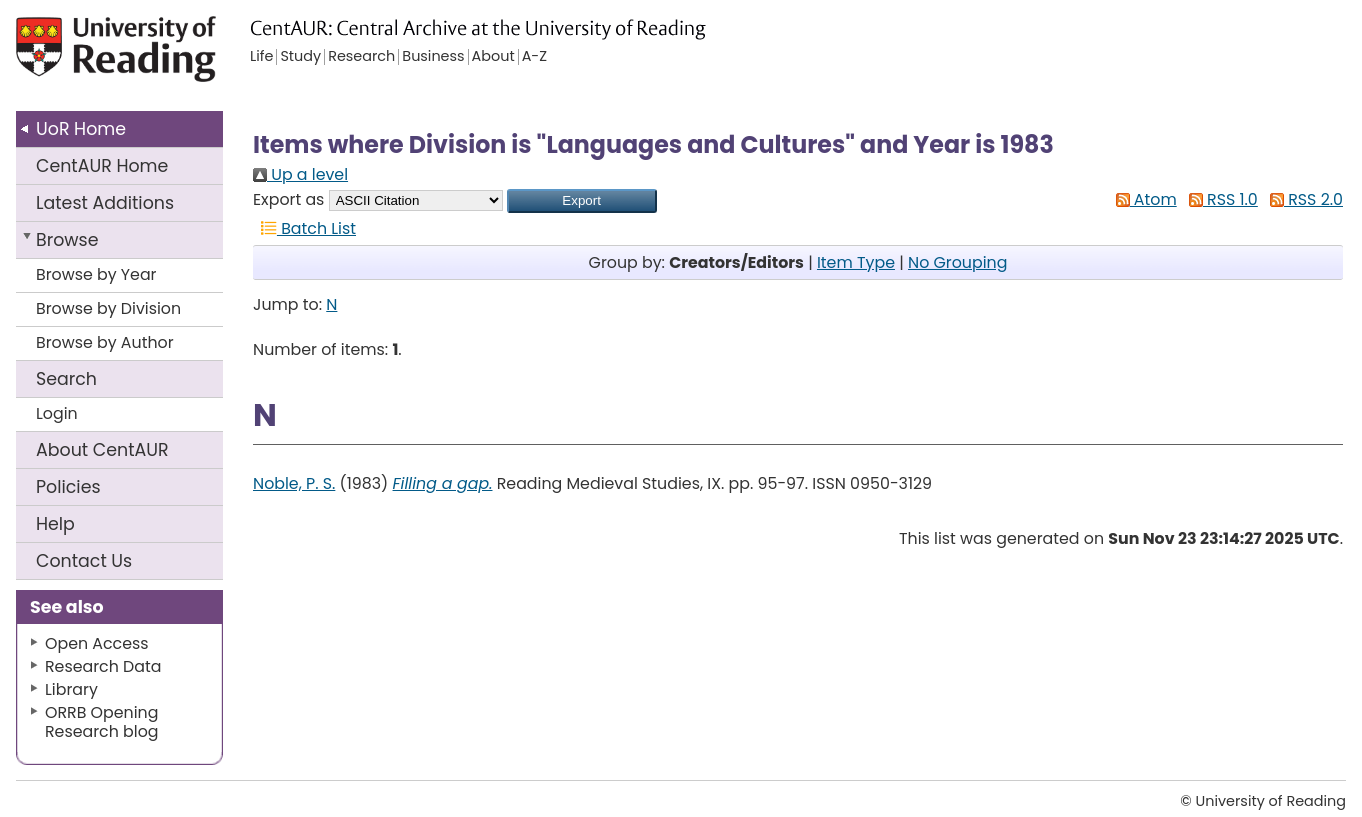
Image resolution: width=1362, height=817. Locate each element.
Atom (1142, 199)
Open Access (97, 643)
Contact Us (84, 561)
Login (57, 413)
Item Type (856, 262)
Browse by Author (105, 342)
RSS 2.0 (1302, 199)
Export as (288, 199)
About (102, 450)
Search (66, 379)
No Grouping (957, 262)
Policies (68, 487)
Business (433, 57)
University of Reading (152, 57)
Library (71, 689)
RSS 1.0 (1219, 199)
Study (300, 57)
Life (261, 57)
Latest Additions (105, 203)
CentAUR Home (102, 166)
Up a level (300, 174)
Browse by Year (96, 274)
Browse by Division (108, 308)
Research (361, 57)
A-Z (534, 57)
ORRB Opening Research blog (102, 722)
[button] (582, 201)
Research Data (103, 666)
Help (55, 524)
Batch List (304, 228)
